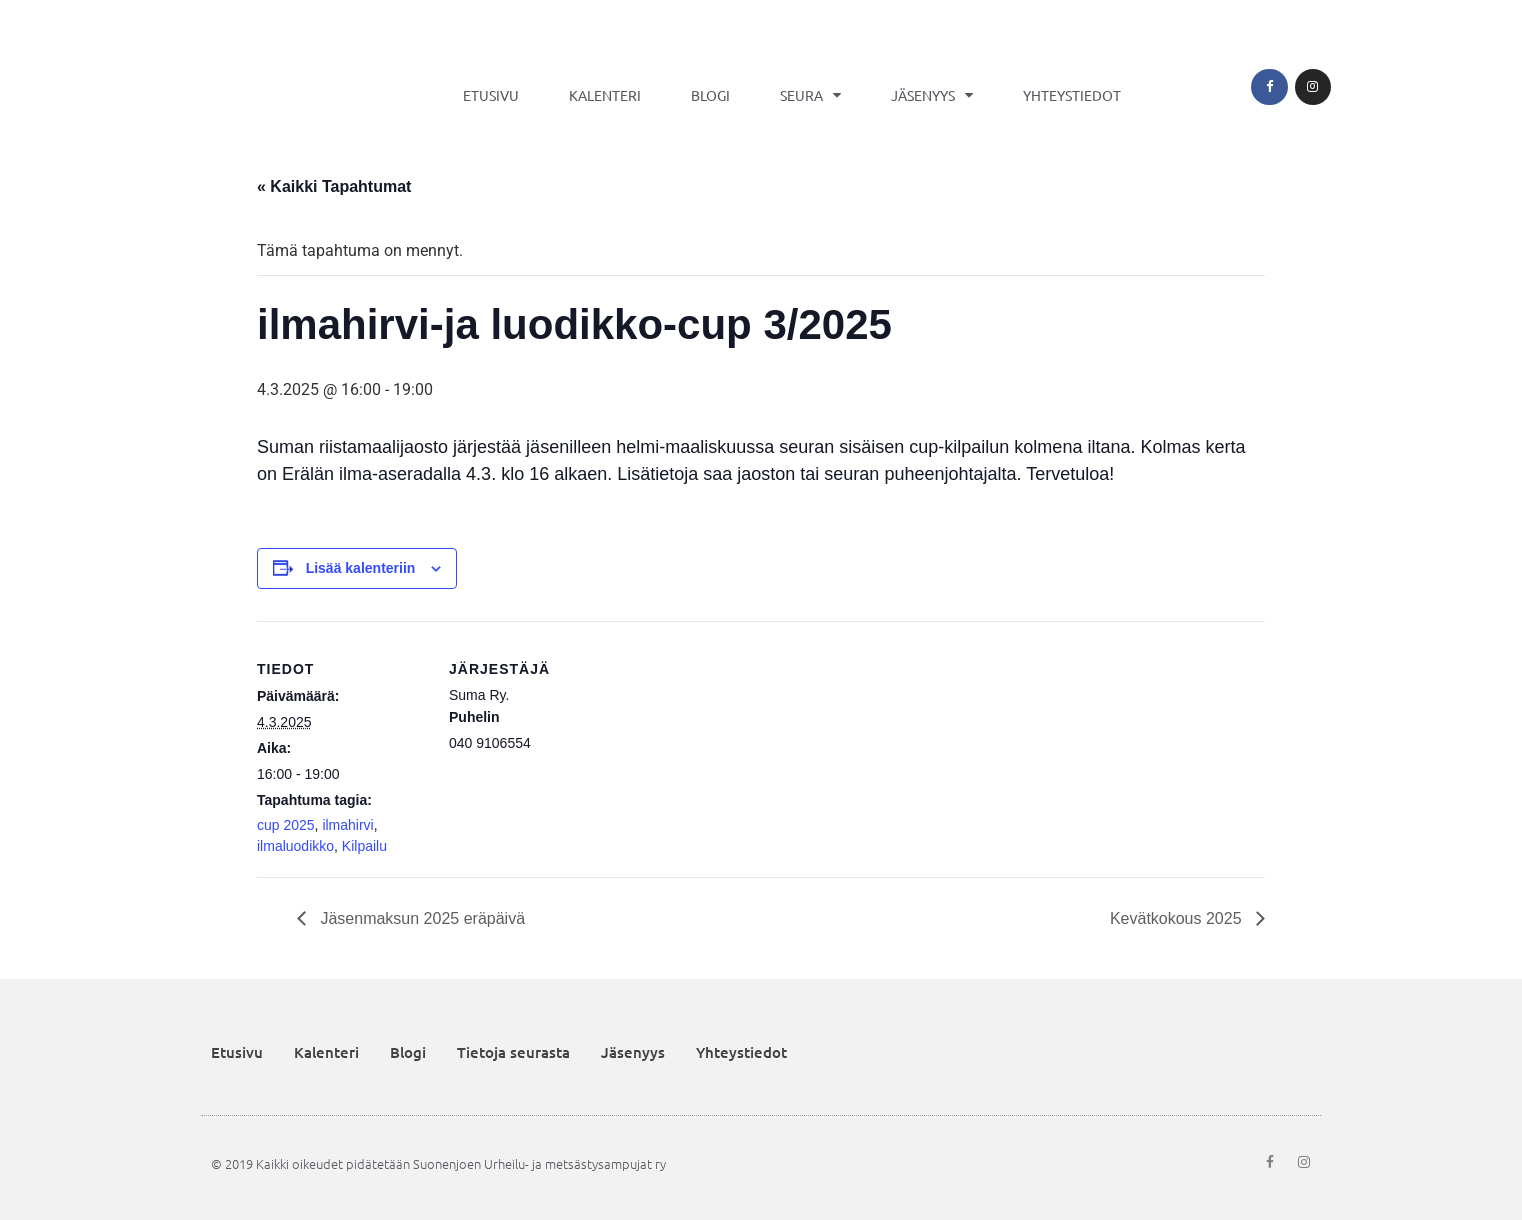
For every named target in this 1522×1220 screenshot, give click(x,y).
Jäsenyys (932, 95)
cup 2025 (286, 825)
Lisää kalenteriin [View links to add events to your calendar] (361, 568)
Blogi (710, 95)
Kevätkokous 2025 (1178, 918)
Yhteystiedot (1072, 95)
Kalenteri (605, 95)
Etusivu (491, 95)
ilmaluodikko (295, 846)
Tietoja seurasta (513, 1052)
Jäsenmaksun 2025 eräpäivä (420, 918)
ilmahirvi (347, 825)
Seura (810, 95)
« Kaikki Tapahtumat (334, 186)
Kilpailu (364, 846)
